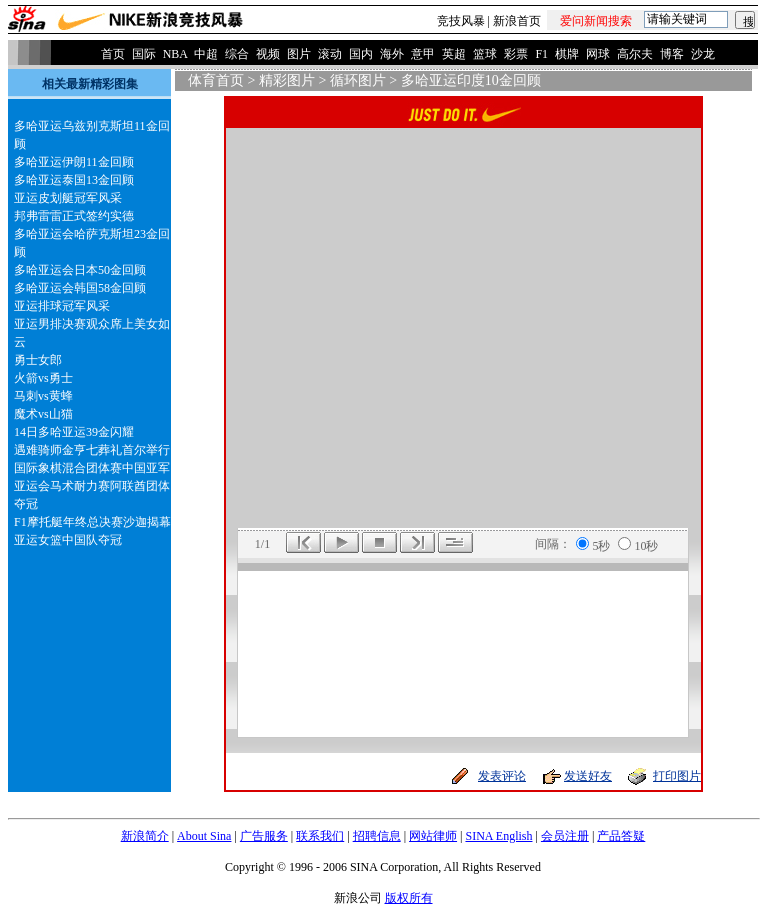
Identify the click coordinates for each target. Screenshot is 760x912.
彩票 (516, 54)
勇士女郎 (38, 360)
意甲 (423, 54)
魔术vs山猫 (43, 414)
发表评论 (502, 776)
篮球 (485, 54)
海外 (392, 54)
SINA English (498, 836)
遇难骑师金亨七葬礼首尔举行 (92, 450)
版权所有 (409, 898)
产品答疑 (621, 836)
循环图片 (358, 80)
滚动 (330, 54)
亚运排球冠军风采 (62, 306)
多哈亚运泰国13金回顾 (74, 180)
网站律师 (433, 836)
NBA (175, 54)
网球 (598, 54)
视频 (268, 54)
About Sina (204, 836)
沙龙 (703, 54)
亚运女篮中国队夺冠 (68, 540)
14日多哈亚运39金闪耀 (74, 432)
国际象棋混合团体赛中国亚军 (92, 468)
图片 (299, 54)
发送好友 (588, 776)
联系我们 (320, 836)
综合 (237, 54)
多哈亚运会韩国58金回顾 (80, 288)
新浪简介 (145, 836)
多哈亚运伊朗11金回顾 (74, 162)
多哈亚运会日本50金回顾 (80, 270)
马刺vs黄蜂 (43, 396)
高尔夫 (635, 54)
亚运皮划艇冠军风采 (68, 198)
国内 (361, 54)
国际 (144, 54)
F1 (541, 54)
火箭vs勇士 (43, 378)
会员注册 (565, 836)
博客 (672, 54)
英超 (454, 54)
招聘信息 (377, 836)
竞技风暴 (461, 21)
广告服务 (264, 836)
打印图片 (677, 776)
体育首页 (216, 80)
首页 (113, 54)
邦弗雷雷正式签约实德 (74, 216)
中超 (206, 54)
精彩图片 (287, 80)
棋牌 (567, 54)
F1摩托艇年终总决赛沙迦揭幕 (92, 522)
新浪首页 (517, 21)
